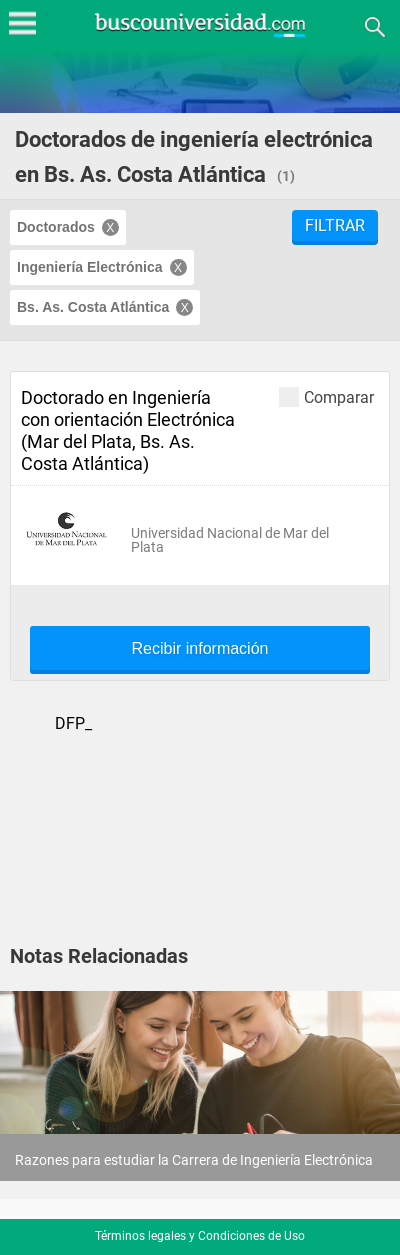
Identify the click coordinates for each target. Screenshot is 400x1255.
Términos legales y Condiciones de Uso (200, 1236)
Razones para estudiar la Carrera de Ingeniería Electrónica (194, 1160)
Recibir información (200, 649)
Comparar (326, 396)
